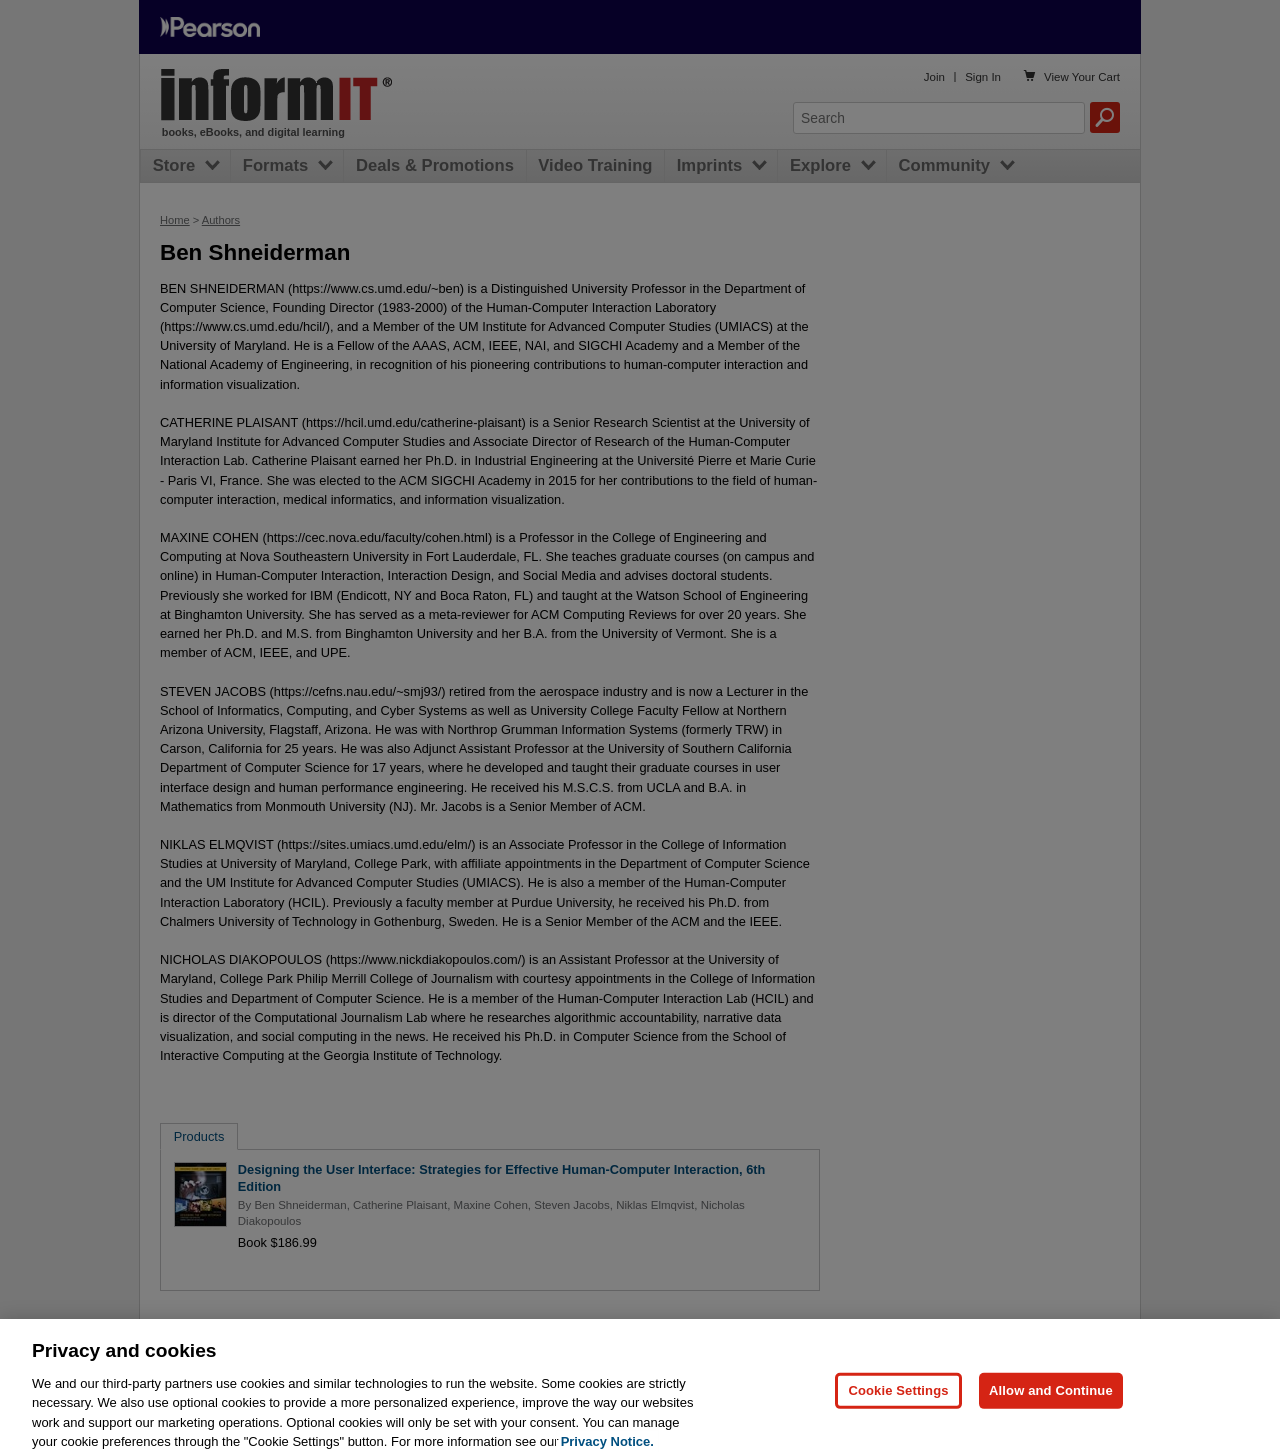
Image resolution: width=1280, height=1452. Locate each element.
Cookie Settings (898, 1399)
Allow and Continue (1051, 1399)
